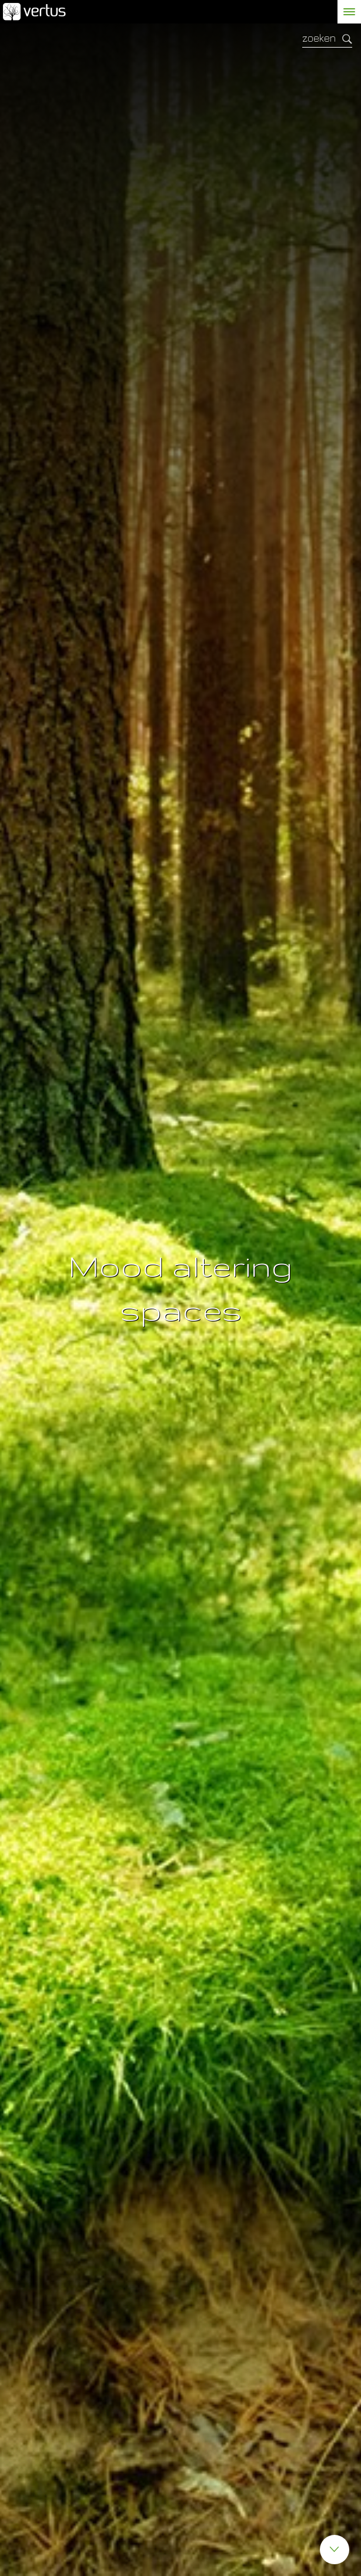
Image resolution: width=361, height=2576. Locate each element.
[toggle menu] (349, 11)
